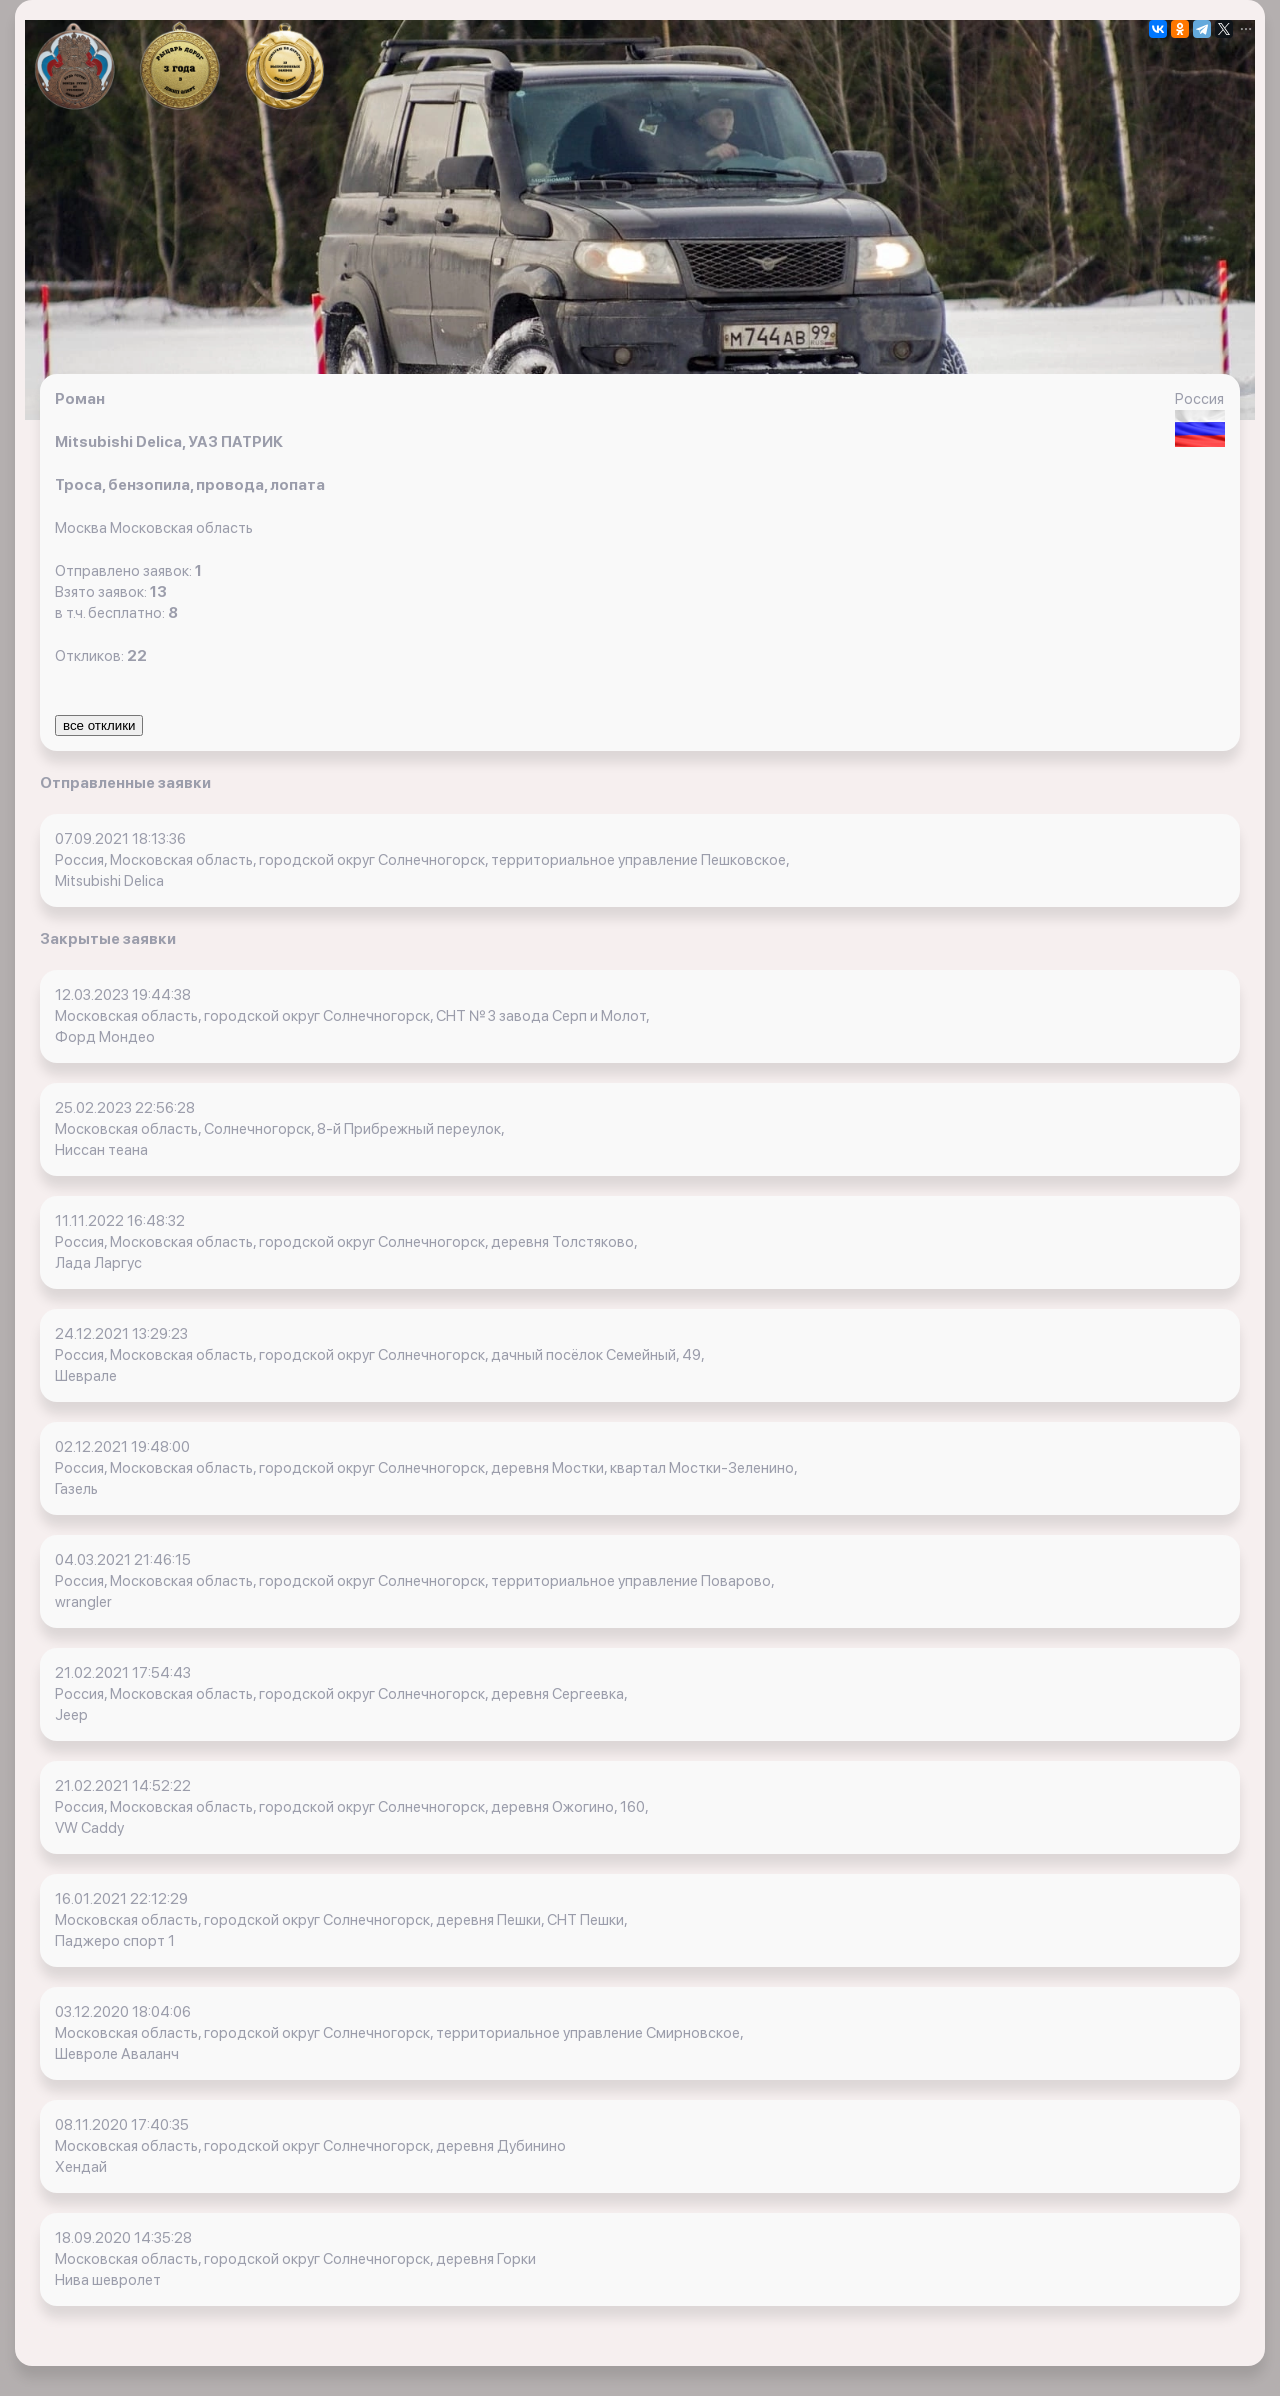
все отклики (99, 725)
